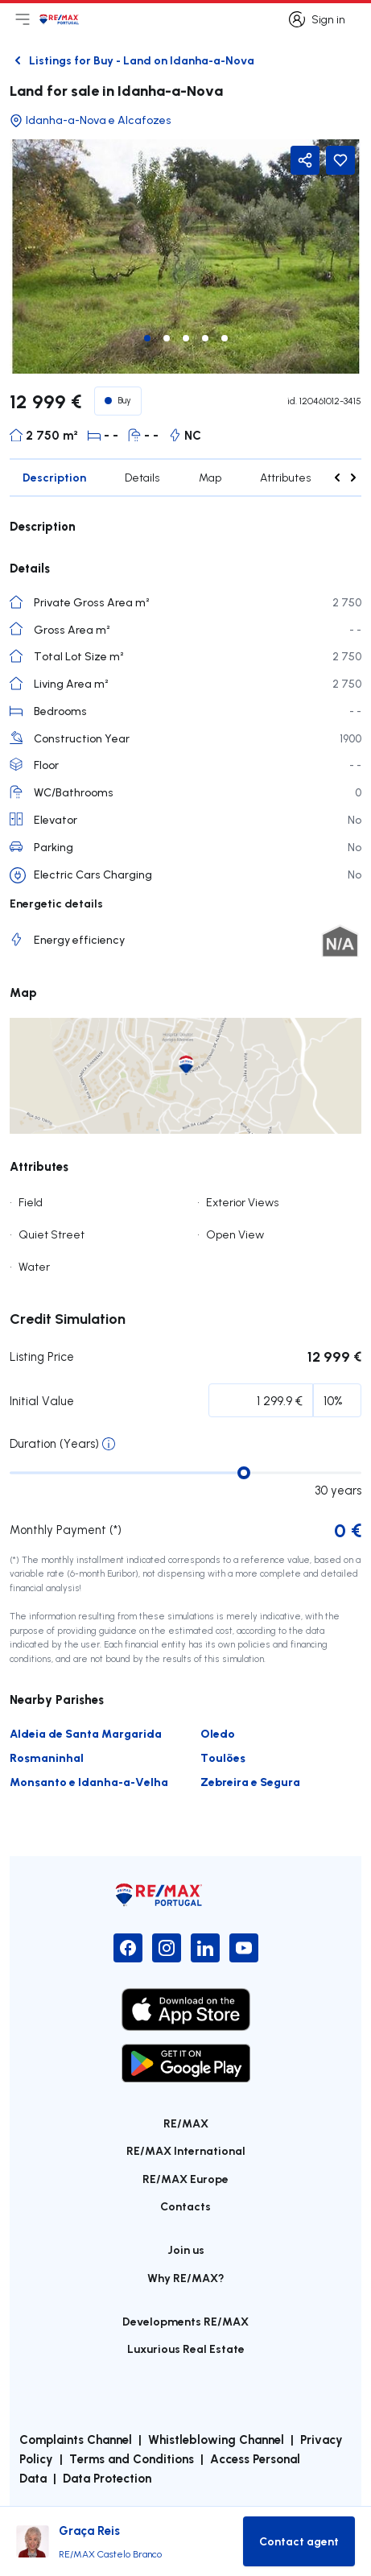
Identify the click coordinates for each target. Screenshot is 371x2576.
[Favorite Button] (340, 160)
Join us (185, 2249)
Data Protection (107, 2478)
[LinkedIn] (205, 1947)
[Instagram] (166, 1947)
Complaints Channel (75, 2439)
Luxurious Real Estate (186, 2348)
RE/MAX (185, 2123)
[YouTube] (243, 1947)
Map (210, 477)
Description (54, 477)
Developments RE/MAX (185, 2321)
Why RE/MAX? (186, 2277)
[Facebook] (127, 1947)
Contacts (185, 2206)
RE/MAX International (185, 2150)
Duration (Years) (54, 1443)
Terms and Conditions (131, 2458)
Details (142, 477)
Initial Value (42, 1400)
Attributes (285, 477)
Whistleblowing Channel (216, 2439)
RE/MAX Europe (185, 2178)
